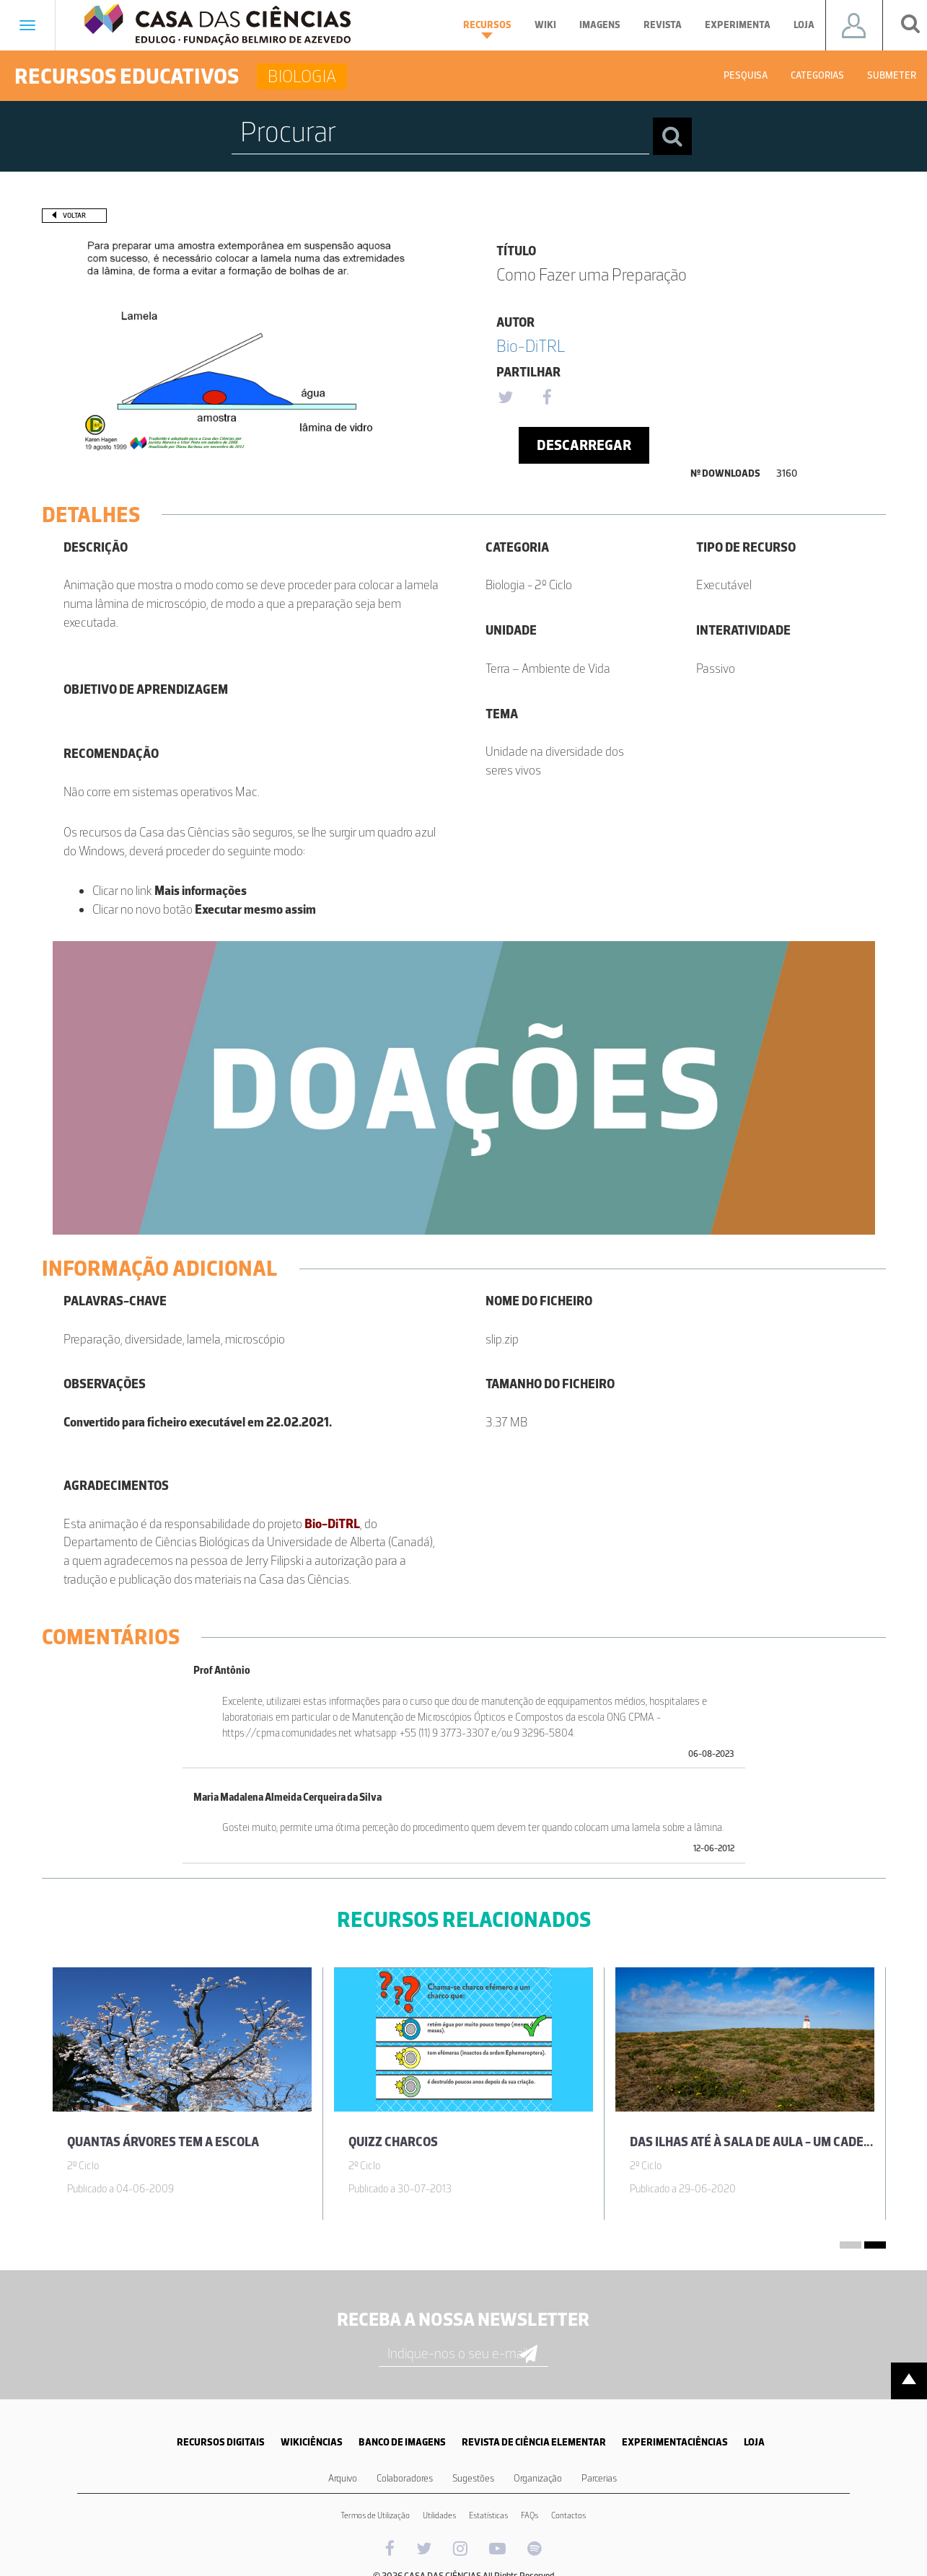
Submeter (891, 75)
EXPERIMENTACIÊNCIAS (675, 2442)
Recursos (487, 29)
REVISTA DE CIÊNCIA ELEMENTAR (534, 2442)
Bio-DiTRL (531, 345)
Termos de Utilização (375, 2515)
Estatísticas (488, 2515)
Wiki (545, 25)
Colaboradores (405, 2478)
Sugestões (473, 2478)
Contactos (568, 2515)
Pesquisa (746, 75)
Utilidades (439, 2515)
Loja (804, 25)
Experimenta (737, 25)
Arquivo (342, 2478)
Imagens (599, 25)
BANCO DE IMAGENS (402, 2442)
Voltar (74, 215)
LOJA (754, 2442)
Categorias (817, 75)
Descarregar (584, 445)
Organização (538, 2478)
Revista (662, 25)
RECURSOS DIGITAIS (221, 2442)
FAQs (529, 2515)
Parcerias (599, 2478)
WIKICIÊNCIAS (312, 2442)
